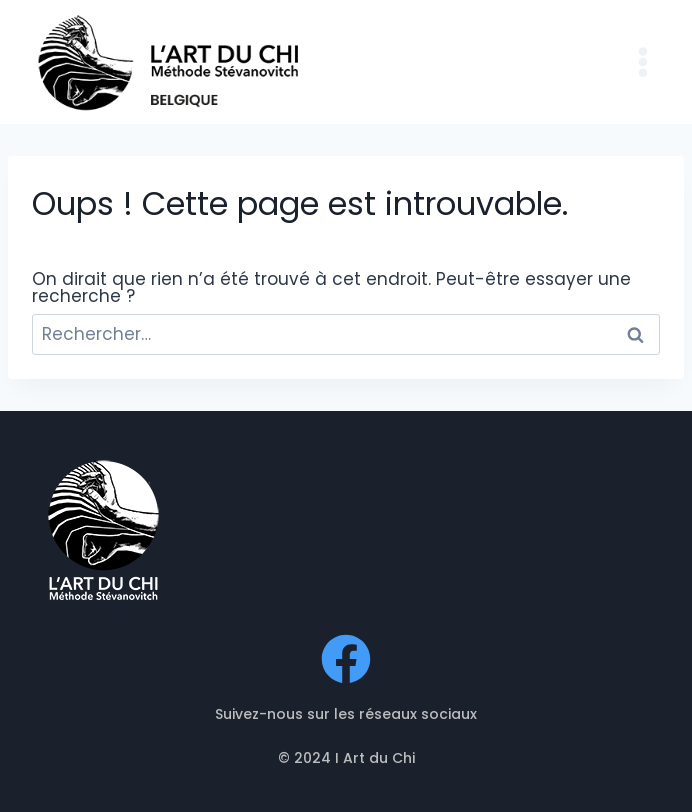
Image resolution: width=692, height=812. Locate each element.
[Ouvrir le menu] (642, 61)
